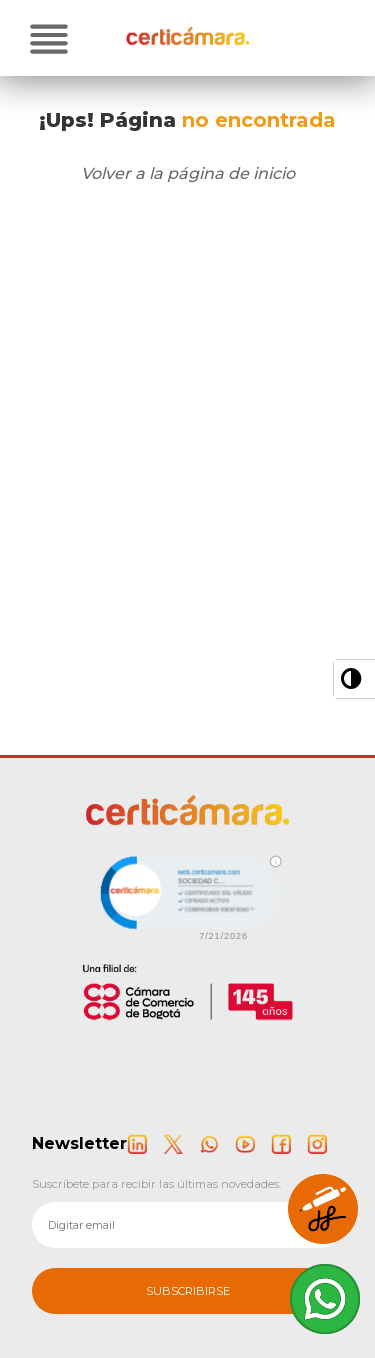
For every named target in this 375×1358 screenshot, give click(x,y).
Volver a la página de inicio (188, 173)
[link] (188, 896)
